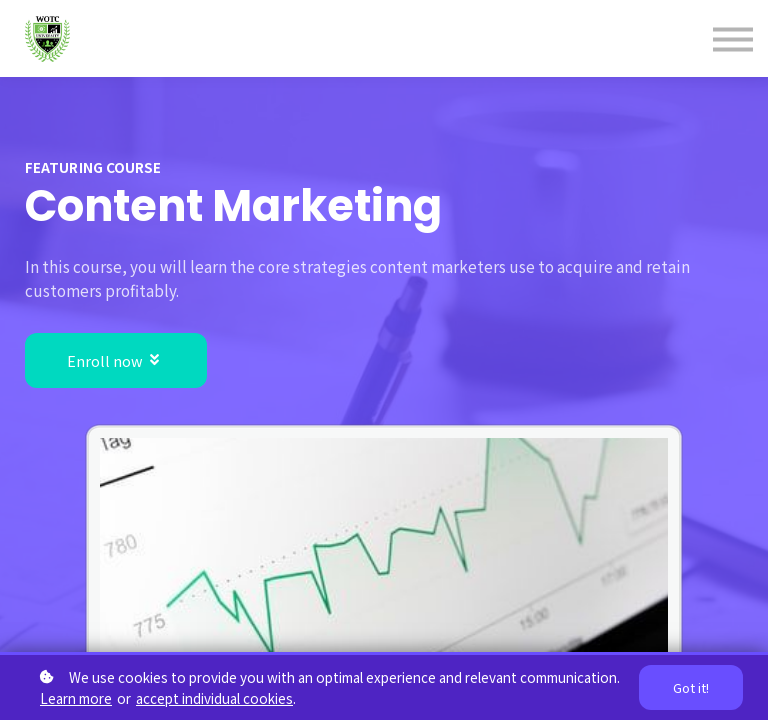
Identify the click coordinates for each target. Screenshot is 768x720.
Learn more (76, 698)
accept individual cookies (214, 698)
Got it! (691, 687)
